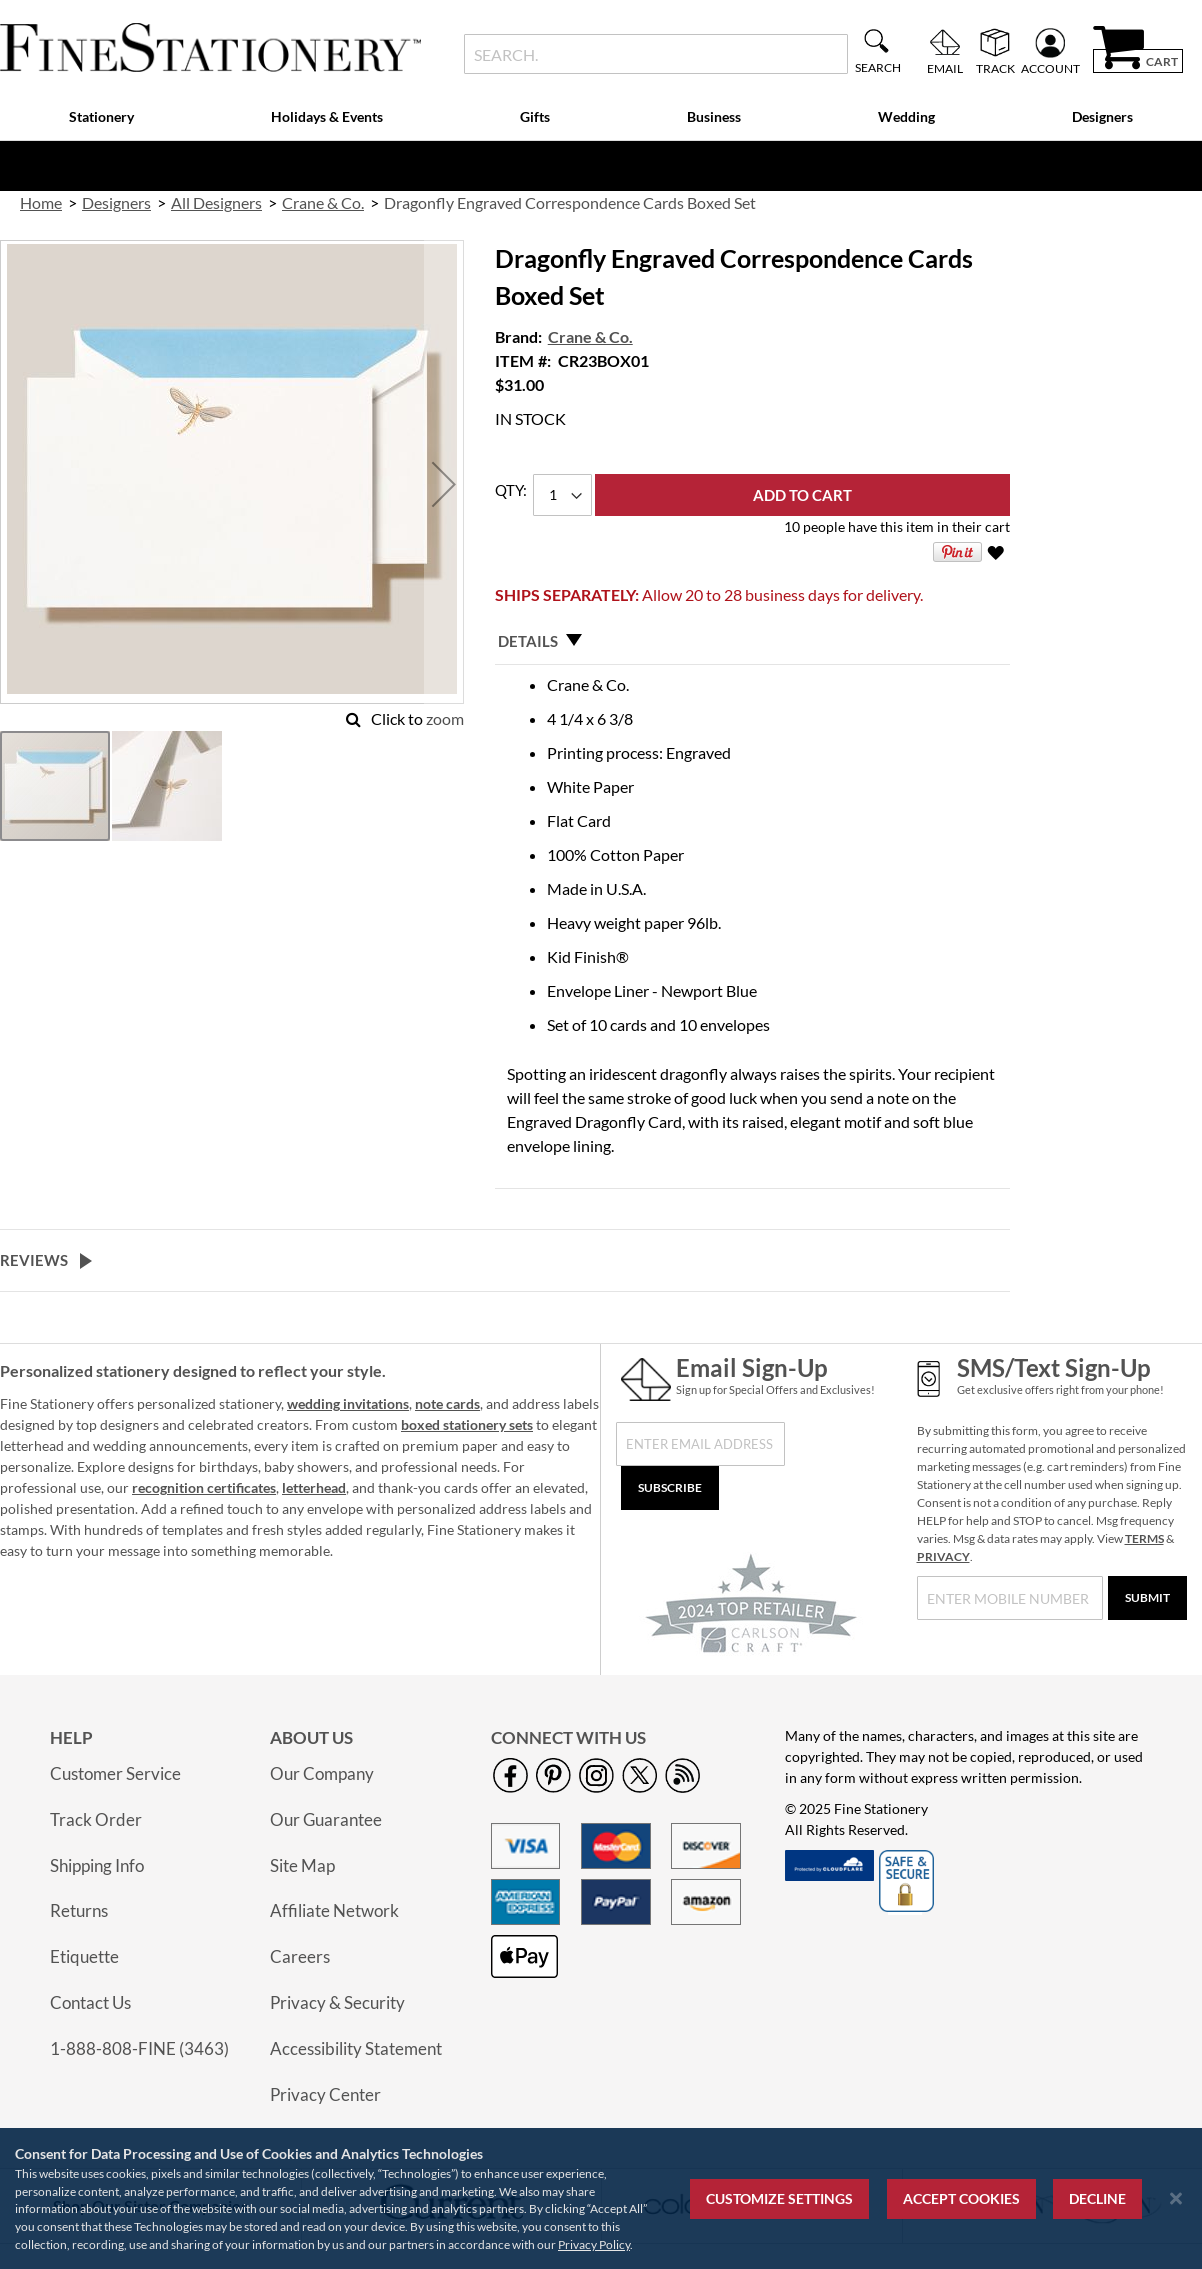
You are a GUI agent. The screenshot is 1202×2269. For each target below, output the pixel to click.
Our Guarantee (326, 1819)
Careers (300, 1956)
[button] (444, 484)
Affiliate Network (334, 1910)
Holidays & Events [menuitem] (327, 116)
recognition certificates (204, 1487)
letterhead (314, 1487)
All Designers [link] (216, 202)
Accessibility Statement (356, 2048)
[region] (601, 2198)
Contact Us (90, 2002)
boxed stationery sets (467, 1424)
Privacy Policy (594, 2244)
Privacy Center (325, 2094)
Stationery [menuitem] (101, 116)
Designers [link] (116, 202)
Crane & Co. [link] (323, 202)
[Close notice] (1176, 2198)
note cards (447, 1403)
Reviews (34, 1260)
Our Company (322, 1773)
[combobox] (656, 54)
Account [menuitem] (1050, 68)
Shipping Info (97, 1865)
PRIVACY (943, 1556)
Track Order (96, 1819)
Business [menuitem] (714, 116)
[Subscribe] (670, 1488)
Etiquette (84, 1956)
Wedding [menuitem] (906, 116)
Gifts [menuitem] (535, 116)
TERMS (1144, 1538)
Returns (79, 1910)
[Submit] (1147, 1598)
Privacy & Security (337, 2002)
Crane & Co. (590, 336)
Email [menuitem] (945, 68)
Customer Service (115, 1773)
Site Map (302, 1865)
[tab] (752, 641)
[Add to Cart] (802, 495)
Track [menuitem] (995, 68)
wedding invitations (348, 1403)
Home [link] (41, 202)
